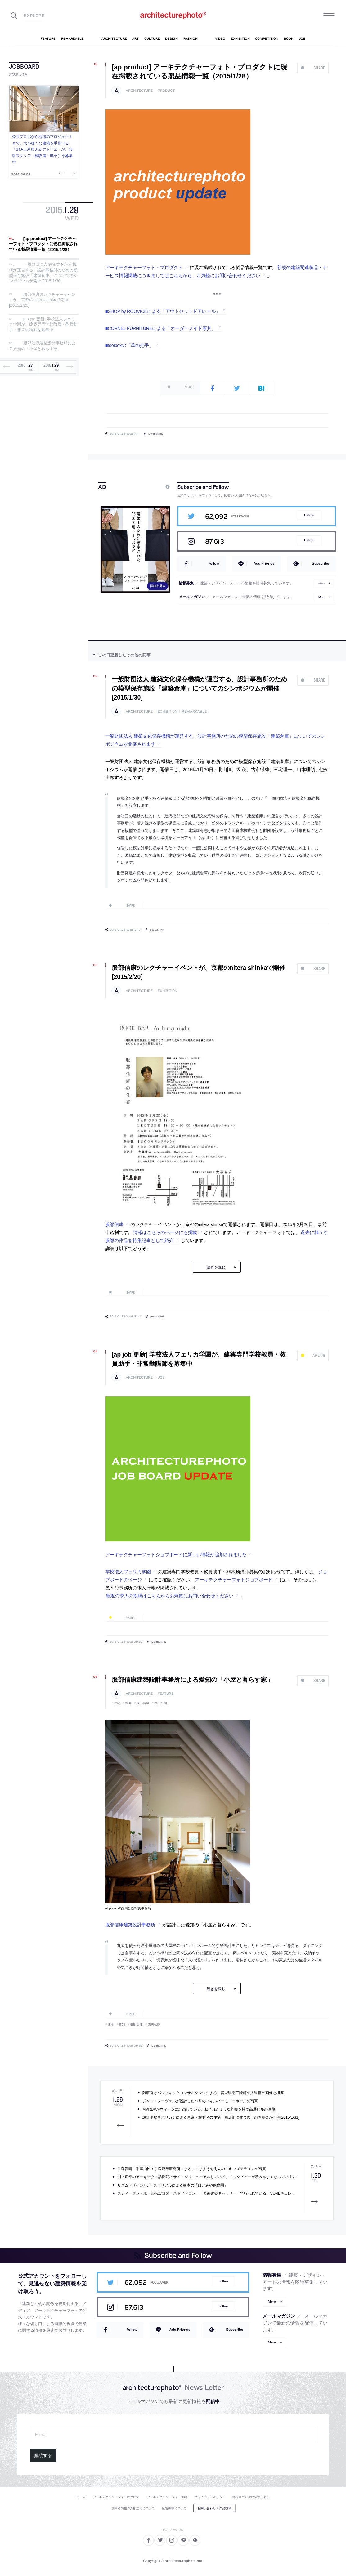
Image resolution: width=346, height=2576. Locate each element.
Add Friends (264, 563)
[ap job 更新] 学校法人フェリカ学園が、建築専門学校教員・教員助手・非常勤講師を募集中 (43, 324)
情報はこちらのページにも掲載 (165, 1232)
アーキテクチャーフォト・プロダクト (144, 267)
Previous (62, 173)
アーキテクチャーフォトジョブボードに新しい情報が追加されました (176, 1554)
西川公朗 (160, 1703)
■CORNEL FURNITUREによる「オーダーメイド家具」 (160, 328)
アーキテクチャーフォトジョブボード (233, 1579)
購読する (43, 2455)
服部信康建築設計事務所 (130, 1924)
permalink (155, 433)
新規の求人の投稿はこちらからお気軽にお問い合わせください (170, 1595)
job (161, 1377)
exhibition (167, 711)
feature (165, 1694)
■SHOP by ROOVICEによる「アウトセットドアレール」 (162, 311)
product (166, 91)
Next (71, 173)
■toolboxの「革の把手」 (129, 345)
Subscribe (320, 563)
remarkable (194, 711)
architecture (139, 91)
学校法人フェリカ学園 (128, 1571)
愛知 (128, 1703)
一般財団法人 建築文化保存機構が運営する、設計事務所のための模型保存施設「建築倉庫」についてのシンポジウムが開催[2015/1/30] (43, 272)
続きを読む (216, 1267)
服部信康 (114, 1224)
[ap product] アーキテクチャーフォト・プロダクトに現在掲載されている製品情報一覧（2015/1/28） (43, 244)
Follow (309, 515)
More (321, 583)
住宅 (117, 1703)
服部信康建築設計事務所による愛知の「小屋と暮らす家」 (42, 346)
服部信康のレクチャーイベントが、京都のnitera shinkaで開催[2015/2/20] (42, 300)
